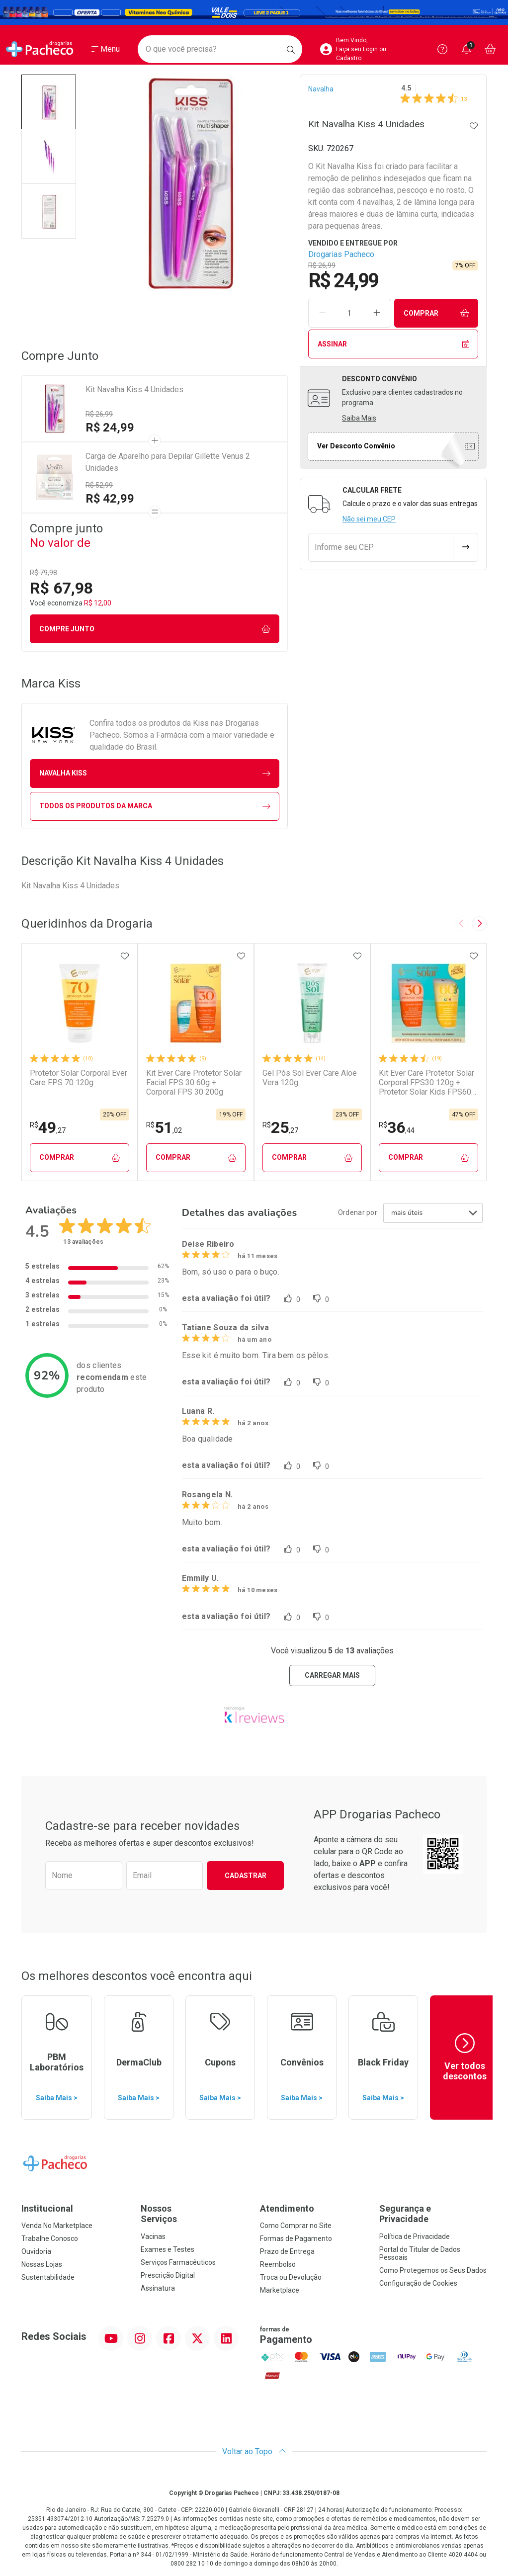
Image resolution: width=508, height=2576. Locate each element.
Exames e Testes (167, 2249)
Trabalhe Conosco (49, 2238)
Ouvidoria (36, 2251)
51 (164, 1127)
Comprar (436, 313)
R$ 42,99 (109, 499)
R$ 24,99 (109, 427)
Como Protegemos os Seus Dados (433, 2270)
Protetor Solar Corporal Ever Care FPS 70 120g (78, 1077)
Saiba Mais (359, 418)
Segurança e (433, 2214)
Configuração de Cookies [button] (418, 2283)
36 (397, 1127)
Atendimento (287, 2208)
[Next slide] (479, 923)
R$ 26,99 (99, 414)
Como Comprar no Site (296, 2226)
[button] (48, 102)
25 (280, 1127)
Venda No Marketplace (56, 2226)
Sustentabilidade (48, 2277)
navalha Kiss (154, 773)
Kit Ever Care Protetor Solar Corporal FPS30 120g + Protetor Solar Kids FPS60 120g (426, 1082)
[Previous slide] (461, 923)
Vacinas (153, 2236)
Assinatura (158, 2288)
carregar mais (332, 1675)
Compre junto (154, 629)
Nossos (194, 2214)
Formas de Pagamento (296, 2238)
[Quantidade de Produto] (349, 313)
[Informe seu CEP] (380, 547)
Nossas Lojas (41, 2264)
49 (48, 1127)
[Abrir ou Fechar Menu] (105, 49)
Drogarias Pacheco (341, 254)
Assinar (393, 344)
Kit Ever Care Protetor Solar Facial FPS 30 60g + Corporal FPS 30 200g (194, 1082)
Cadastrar (245, 1876)
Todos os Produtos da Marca (154, 806)
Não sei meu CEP (369, 519)
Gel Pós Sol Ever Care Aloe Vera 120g (309, 1077)
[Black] (254, 12)
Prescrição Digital (168, 2275)
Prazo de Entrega (287, 2251)
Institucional (47, 2208)
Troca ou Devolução (291, 2277)
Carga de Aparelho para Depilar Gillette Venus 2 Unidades (167, 462)
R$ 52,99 (99, 485)
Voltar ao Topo (254, 2451)
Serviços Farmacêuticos (178, 2262)
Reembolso (278, 2264)
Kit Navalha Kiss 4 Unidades (134, 389)
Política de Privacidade (414, 2236)
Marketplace (279, 2290)
